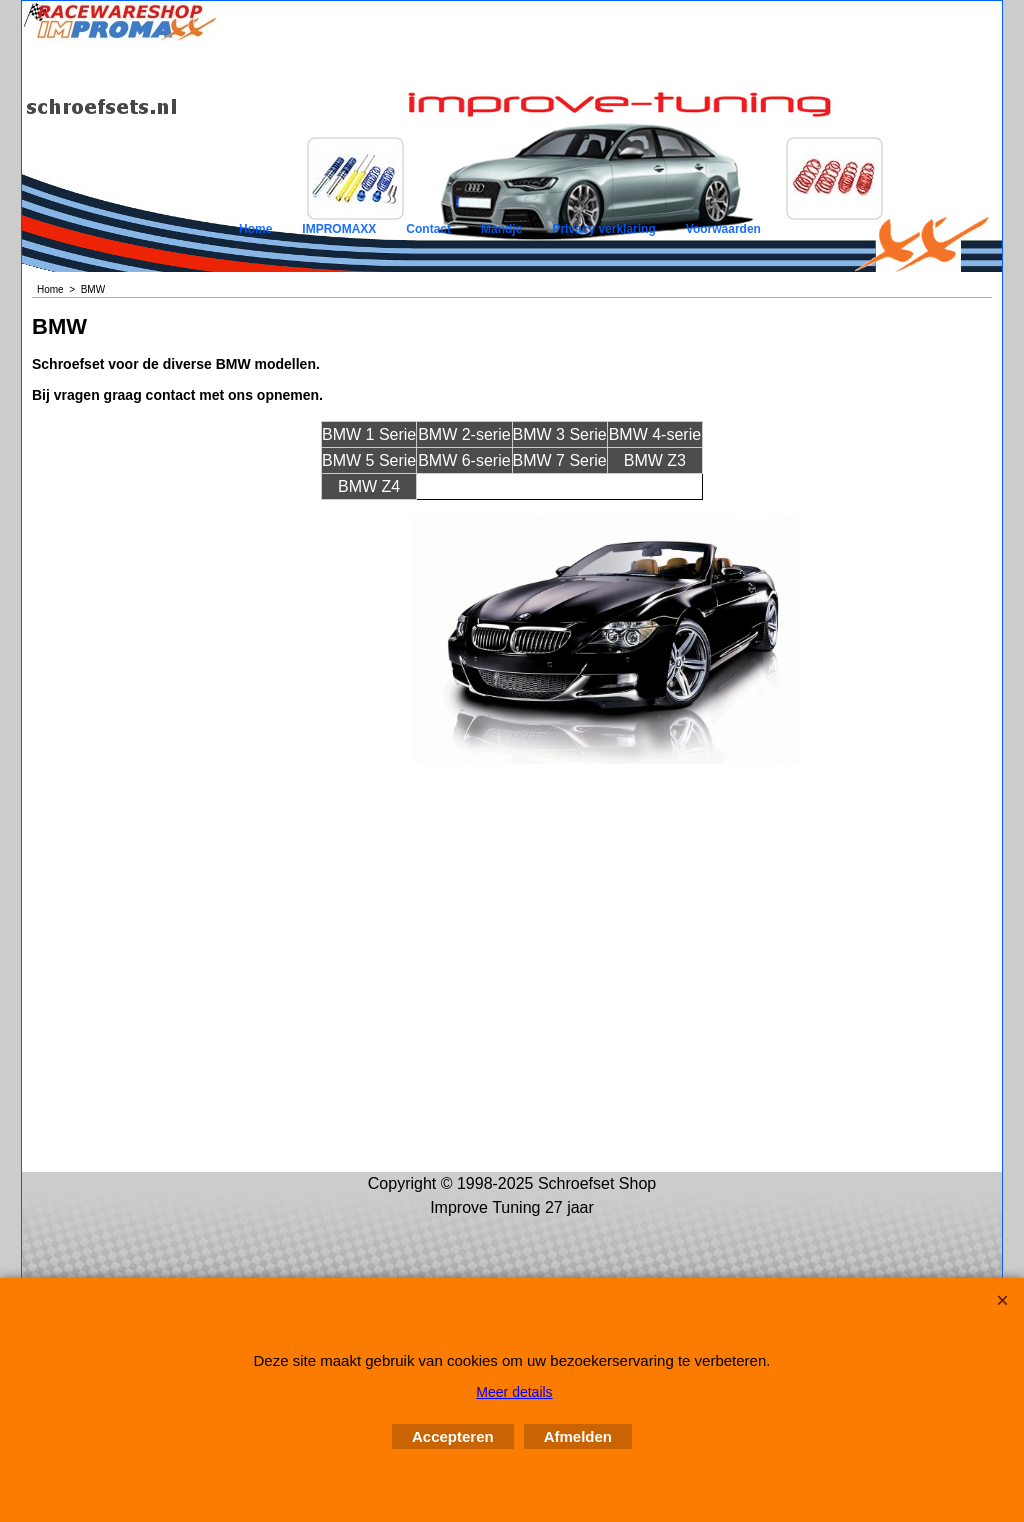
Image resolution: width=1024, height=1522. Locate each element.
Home (255, 229)
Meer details (514, 1392)
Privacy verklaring (603, 229)
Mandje (501, 229)
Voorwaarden (723, 229)
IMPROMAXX (339, 229)
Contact (428, 229)
